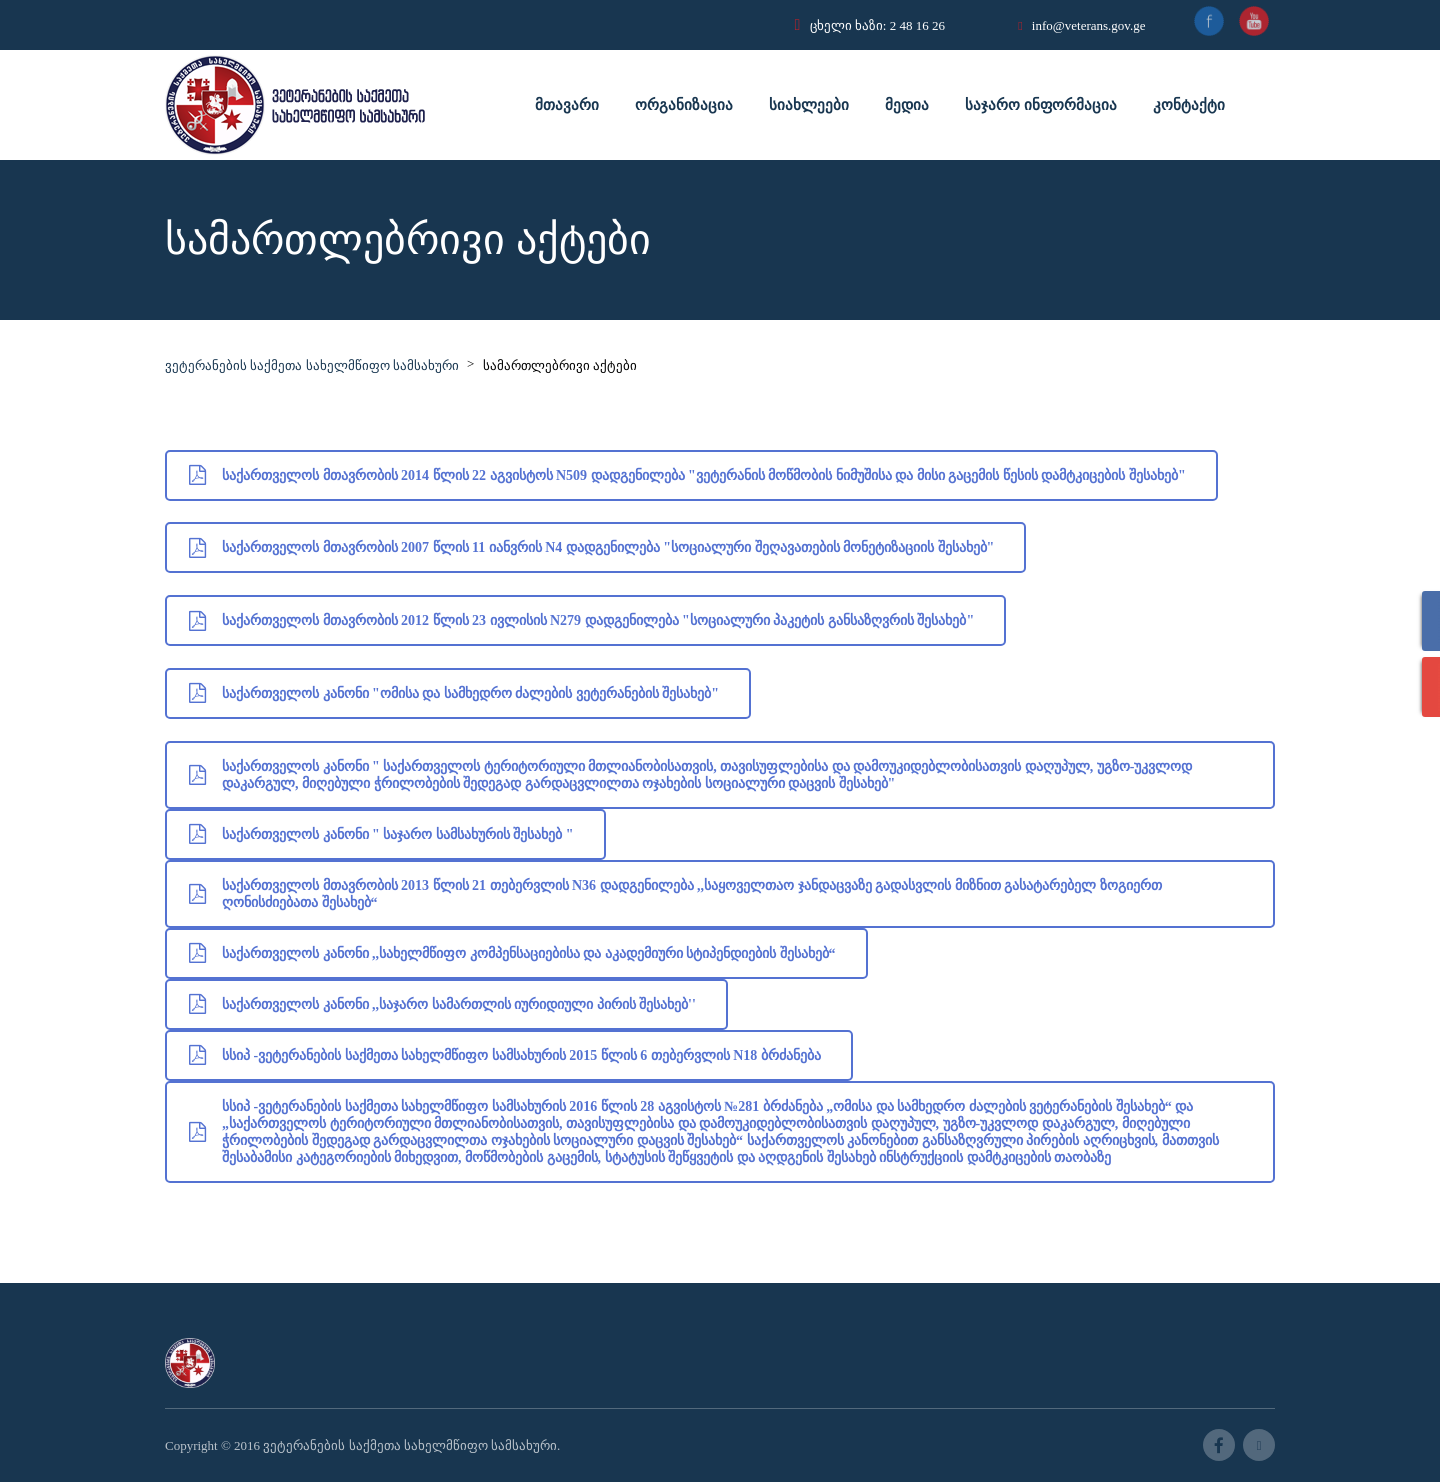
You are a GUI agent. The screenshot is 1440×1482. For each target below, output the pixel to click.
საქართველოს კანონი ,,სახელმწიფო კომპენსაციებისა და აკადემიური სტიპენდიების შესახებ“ (512, 953)
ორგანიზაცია (684, 105)
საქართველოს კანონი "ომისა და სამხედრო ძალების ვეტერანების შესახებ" (454, 693)
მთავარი (567, 105)
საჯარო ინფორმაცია (1041, 105)
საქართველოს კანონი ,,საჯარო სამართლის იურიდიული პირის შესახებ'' (442, 1004)
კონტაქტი (1189, 105)
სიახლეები (809, 105)
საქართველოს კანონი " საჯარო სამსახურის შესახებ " (381, 834)
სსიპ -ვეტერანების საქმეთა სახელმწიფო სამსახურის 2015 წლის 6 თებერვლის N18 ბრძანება (505, 1055)
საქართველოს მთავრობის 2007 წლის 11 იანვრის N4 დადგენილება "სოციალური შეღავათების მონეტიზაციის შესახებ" (591, 547)
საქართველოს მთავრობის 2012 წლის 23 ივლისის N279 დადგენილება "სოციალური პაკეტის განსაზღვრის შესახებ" (581, 620)
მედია (907, 105)
